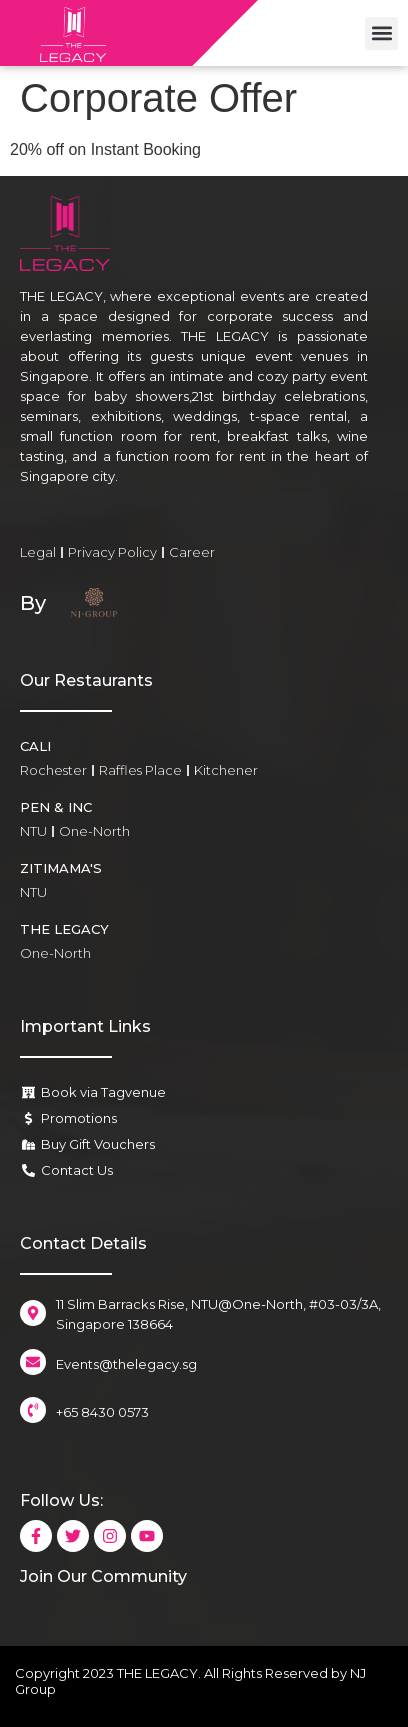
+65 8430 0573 (102, 1412)
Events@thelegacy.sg (126, 1364)
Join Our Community (103, 1576)
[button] (381, 33)
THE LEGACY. (159, 1673)
